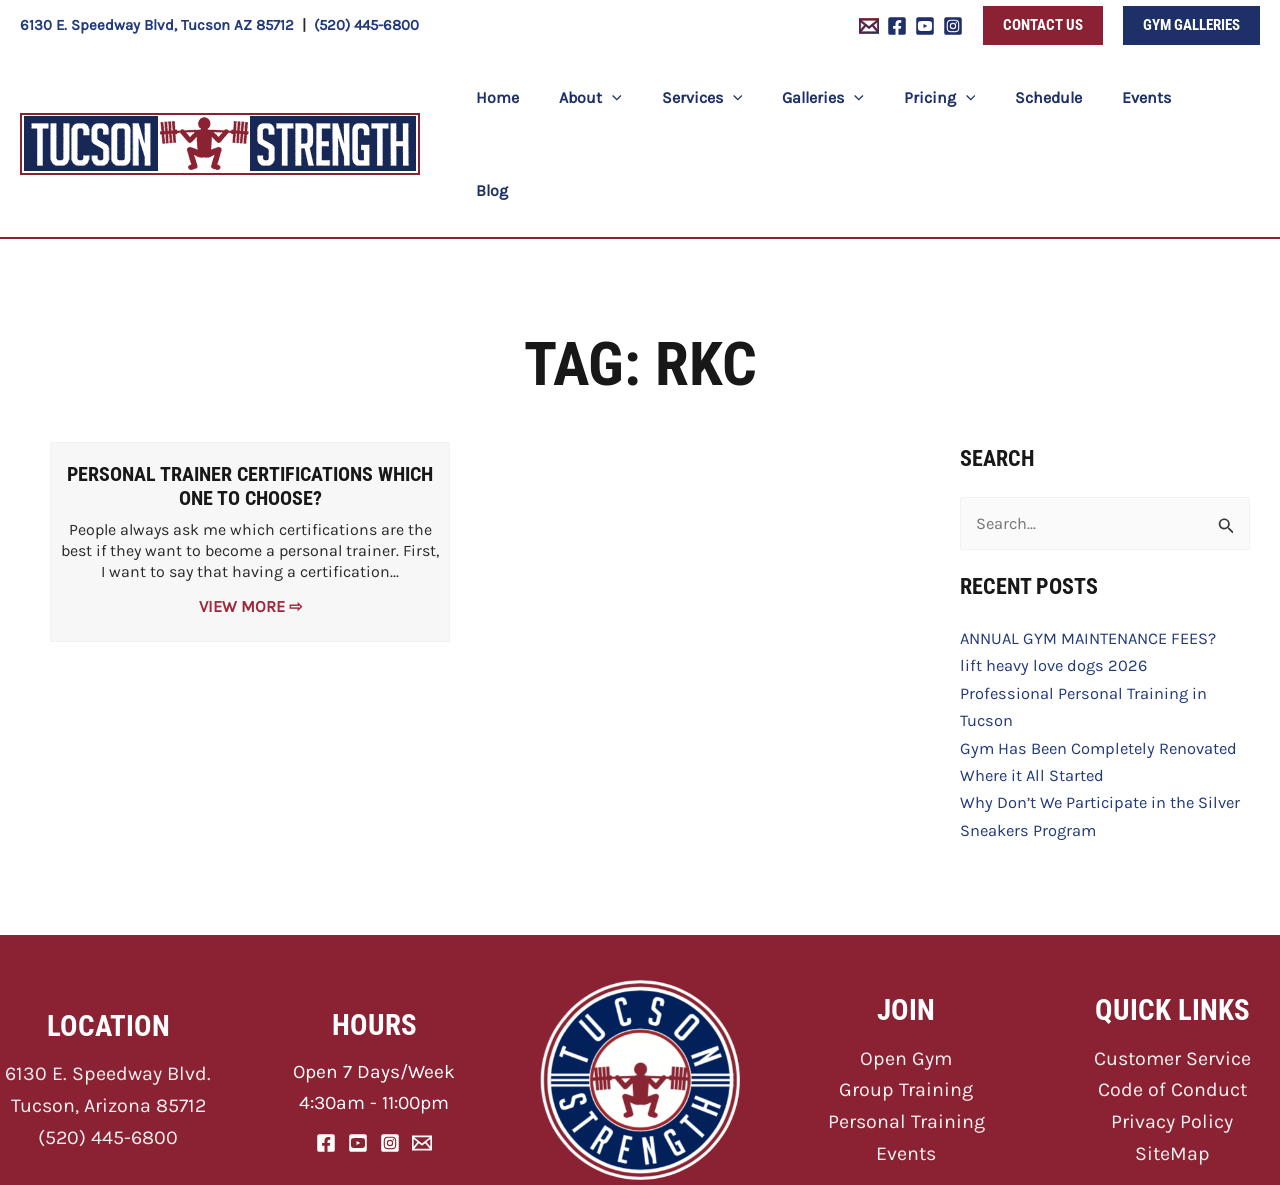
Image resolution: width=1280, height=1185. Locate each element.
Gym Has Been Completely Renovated (1094, 650)
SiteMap (1172, 1050)
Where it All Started (1030, 676)
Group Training (906, 989)
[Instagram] (953, 26)
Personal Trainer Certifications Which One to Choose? (250, 394)
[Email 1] (869, 26)
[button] (1043, 25)
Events (906, 1050)
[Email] (422, 1042)
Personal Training (906, 1019)
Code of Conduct (1172, 989)
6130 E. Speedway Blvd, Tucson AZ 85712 (157, 25)
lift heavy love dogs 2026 (1049, 571)
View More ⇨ (250, 512)
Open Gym (906, 958)
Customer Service (1172, 958)
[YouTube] (925, 26)
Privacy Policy (1172, 1019)
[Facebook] (897, 26)
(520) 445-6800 (366, 25)
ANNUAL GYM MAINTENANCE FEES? (1085, 544)
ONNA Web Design (878, 1155)
